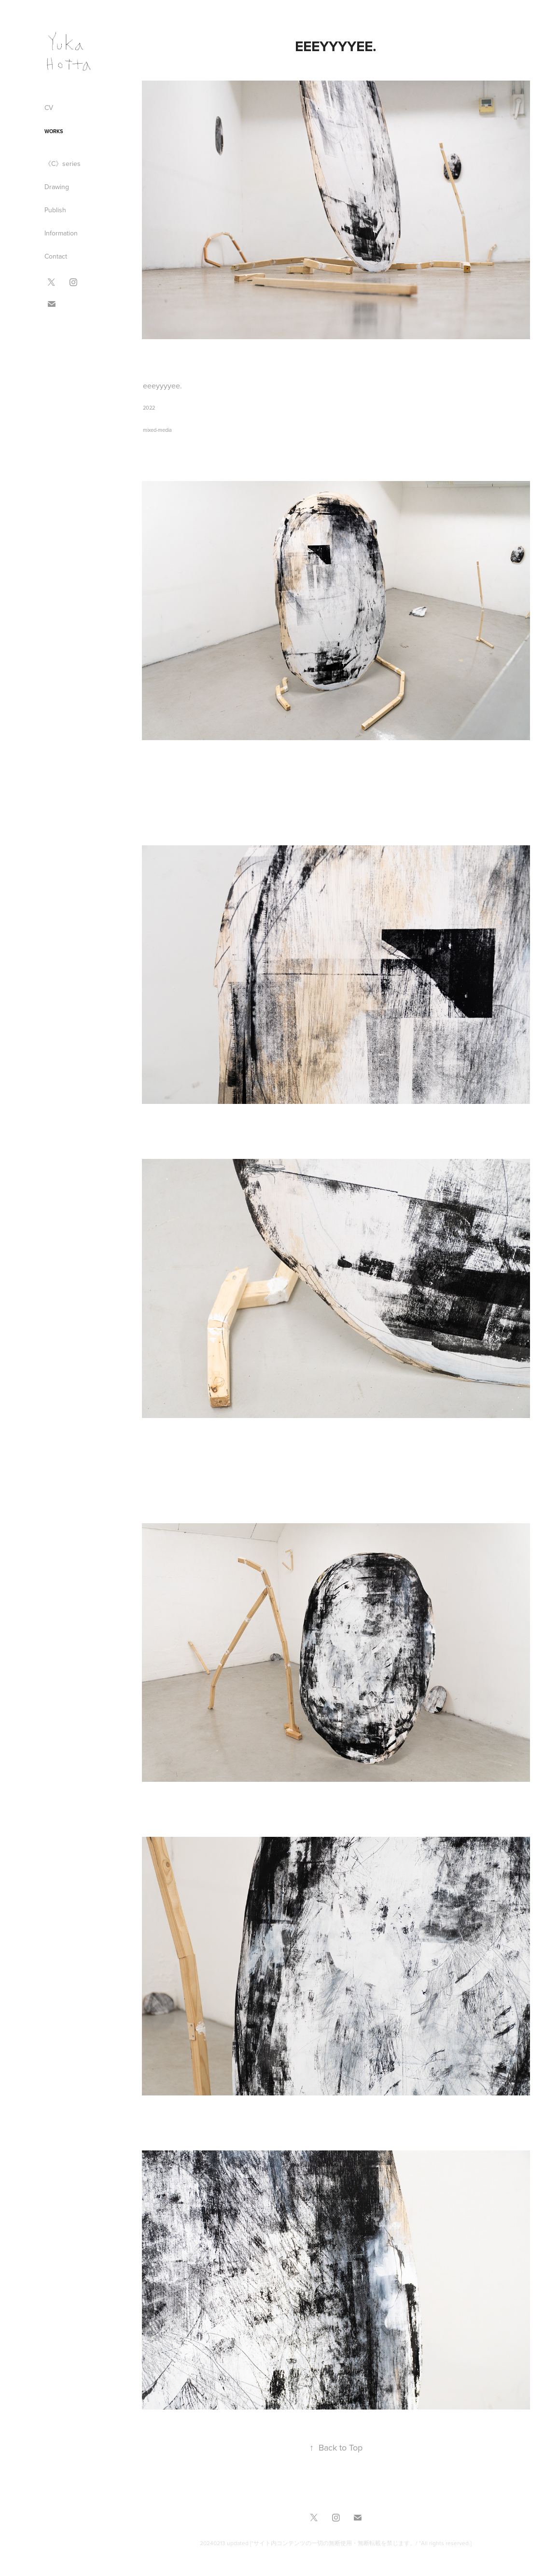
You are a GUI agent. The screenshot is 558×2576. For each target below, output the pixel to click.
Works (53, 131)
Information (61, 233)
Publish (55, 210)
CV (48, 107)
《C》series (62, 163)
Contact (55, 256)
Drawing (56, 187)
